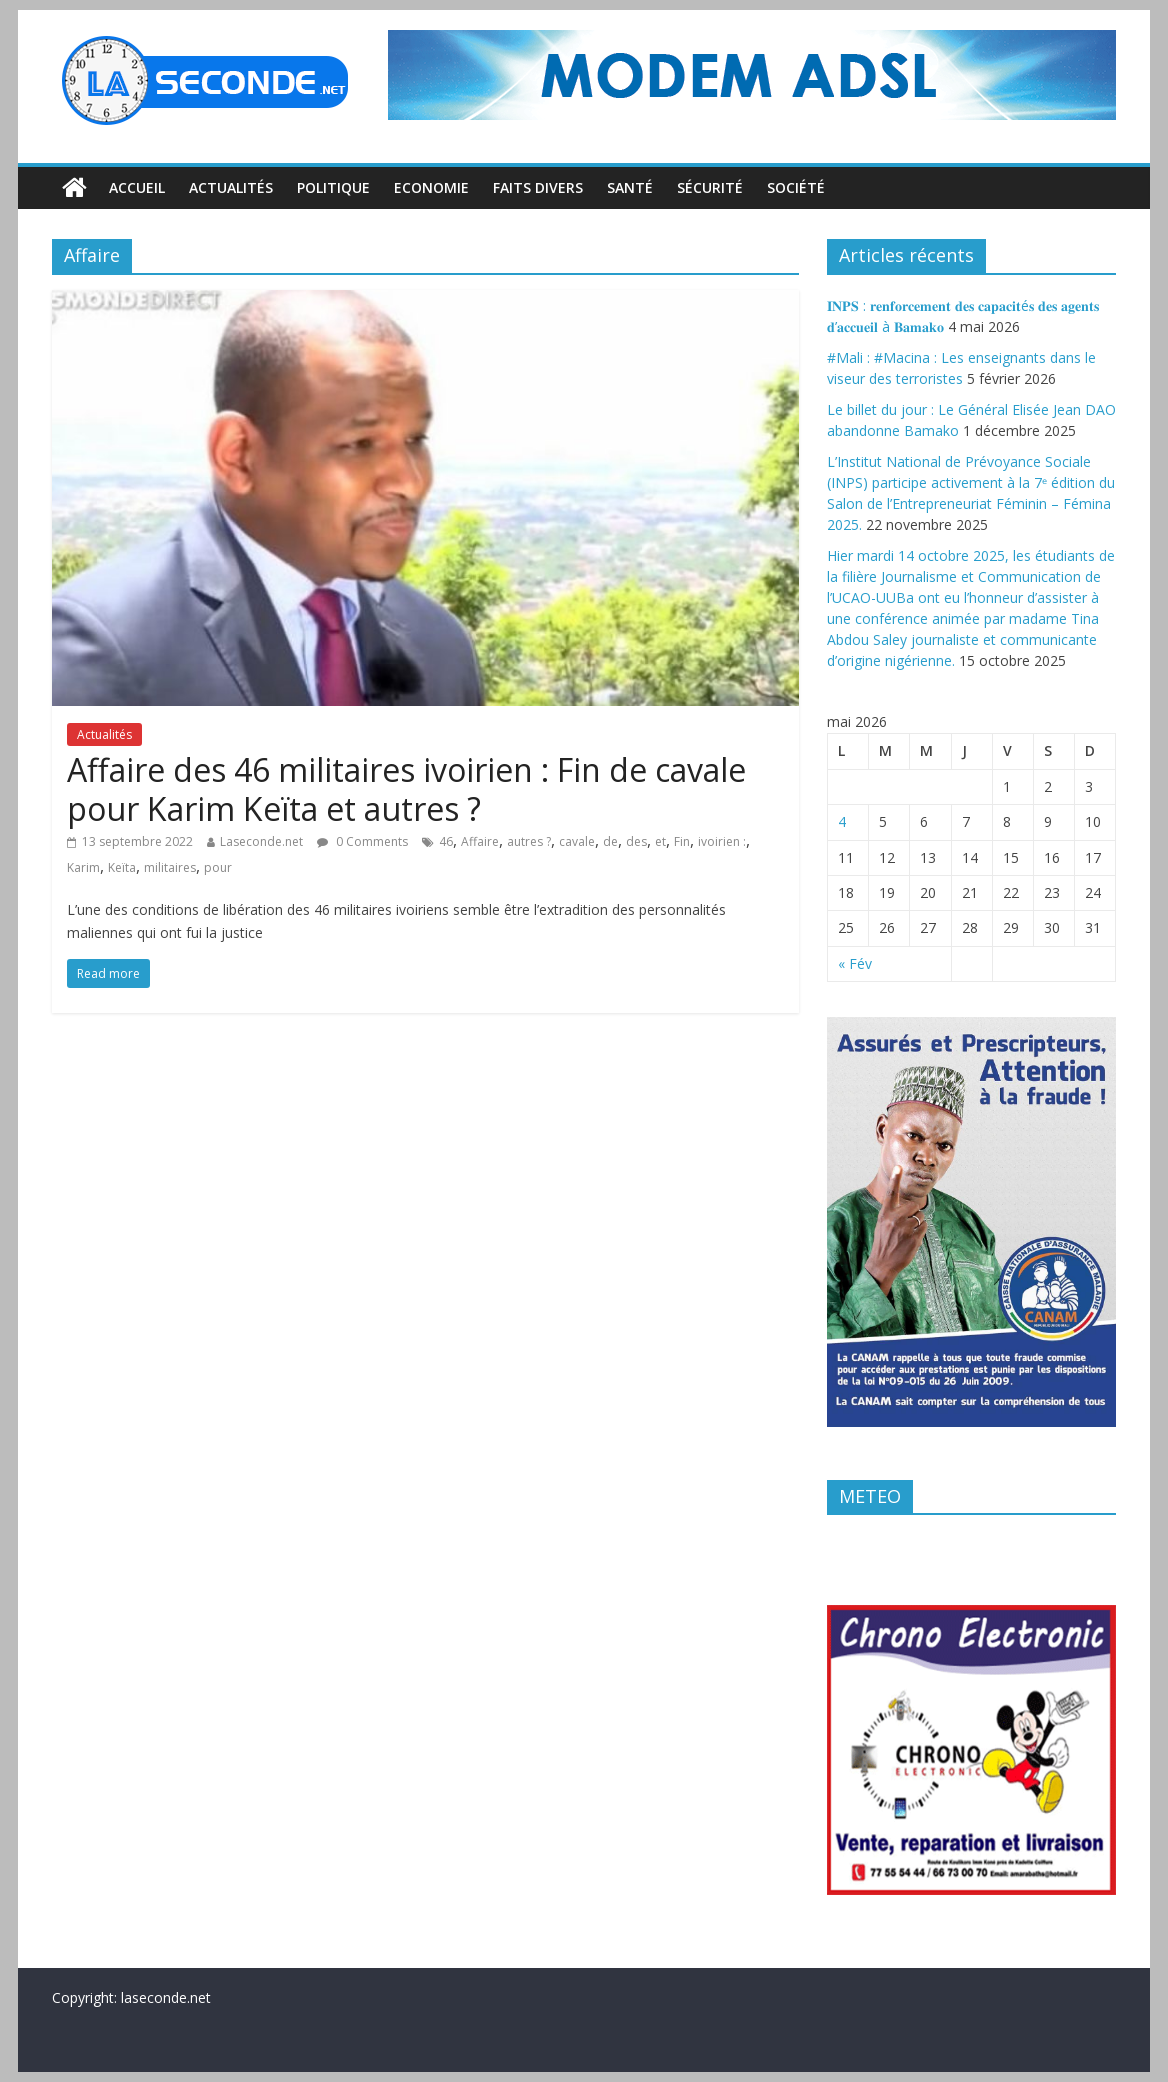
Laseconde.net (261, 841)
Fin (682, 841)
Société (796, 187)
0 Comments (362, 841)
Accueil (137, 187)
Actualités (231, 187)
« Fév (855, 963)
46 (446, 841)
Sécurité (710, 187)
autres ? (529, 841)
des (636, 841)
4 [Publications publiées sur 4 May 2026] (842, 821)
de (610, 841)
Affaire (480, 841)
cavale (577, 841)
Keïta (122, 867)
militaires (170, 867)
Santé (630, 187)
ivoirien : (722, 841)
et (660, 841)
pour (218, 867)
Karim (83, 867)
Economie (431, 187)
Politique (333, 187)
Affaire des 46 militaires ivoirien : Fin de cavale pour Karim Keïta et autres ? (406, 788)
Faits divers (538, 187)
